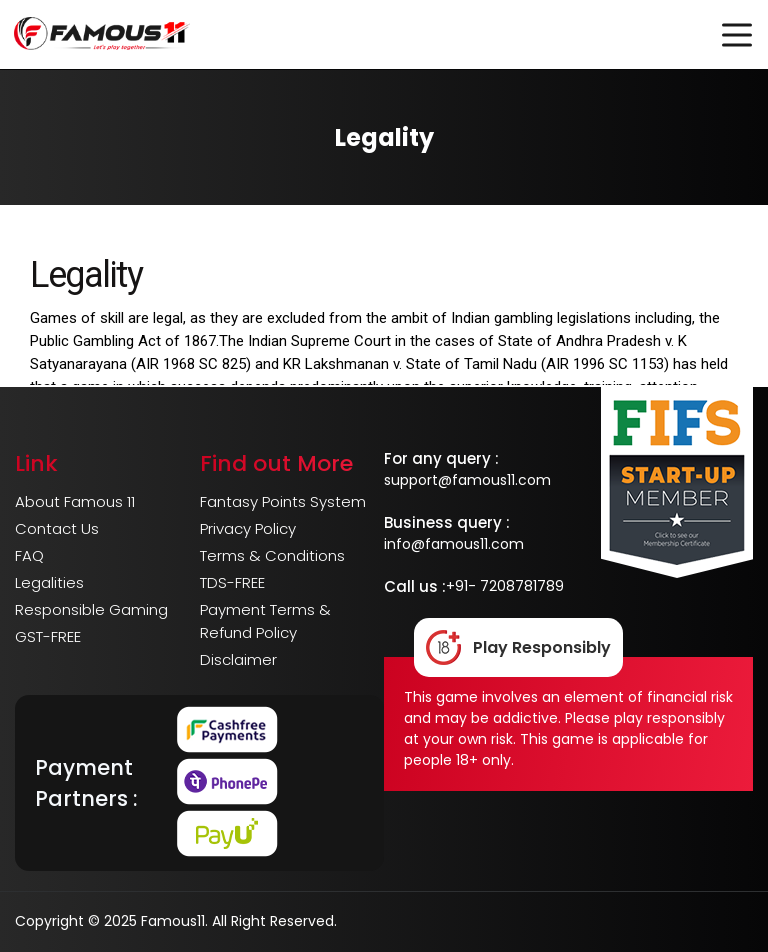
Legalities (49, 582)
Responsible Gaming (91, 609)
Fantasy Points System (283, 501)
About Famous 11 (75, 501)
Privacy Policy (248, 528)
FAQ (29, 555)
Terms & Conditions (272, 555)
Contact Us (57, 528)
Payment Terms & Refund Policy (265, 621)
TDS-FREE (232, 582)
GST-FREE (48, 636)
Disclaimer (238, 659)
